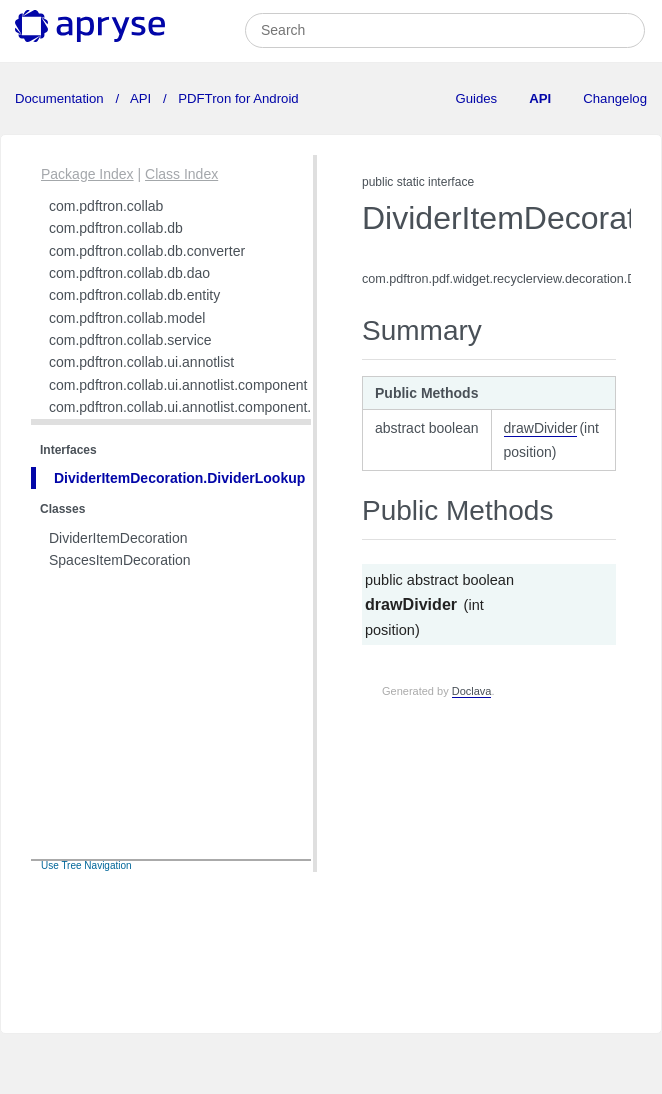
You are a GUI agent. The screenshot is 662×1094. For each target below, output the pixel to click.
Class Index (181, 174)
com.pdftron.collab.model (127, 318)
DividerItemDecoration (118, 538)
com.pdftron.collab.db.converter (147, 251)
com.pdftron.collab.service (130, 340)
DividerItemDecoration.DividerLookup (179, 478)
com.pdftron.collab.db (116, 228)
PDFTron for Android (237, 98)
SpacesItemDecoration (120, 560)
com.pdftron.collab (106, 206)
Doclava (472, 691)
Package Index (87, 174)
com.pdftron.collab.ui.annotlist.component (178, 385)
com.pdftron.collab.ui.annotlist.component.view (194, 407)
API (141, 98)
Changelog (615, 98)
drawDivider (541, 428)
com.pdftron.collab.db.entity (134, 295)
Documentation (61, 98)
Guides (476, 98)
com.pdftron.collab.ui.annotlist (141, 362)
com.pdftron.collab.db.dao (129, 273)
